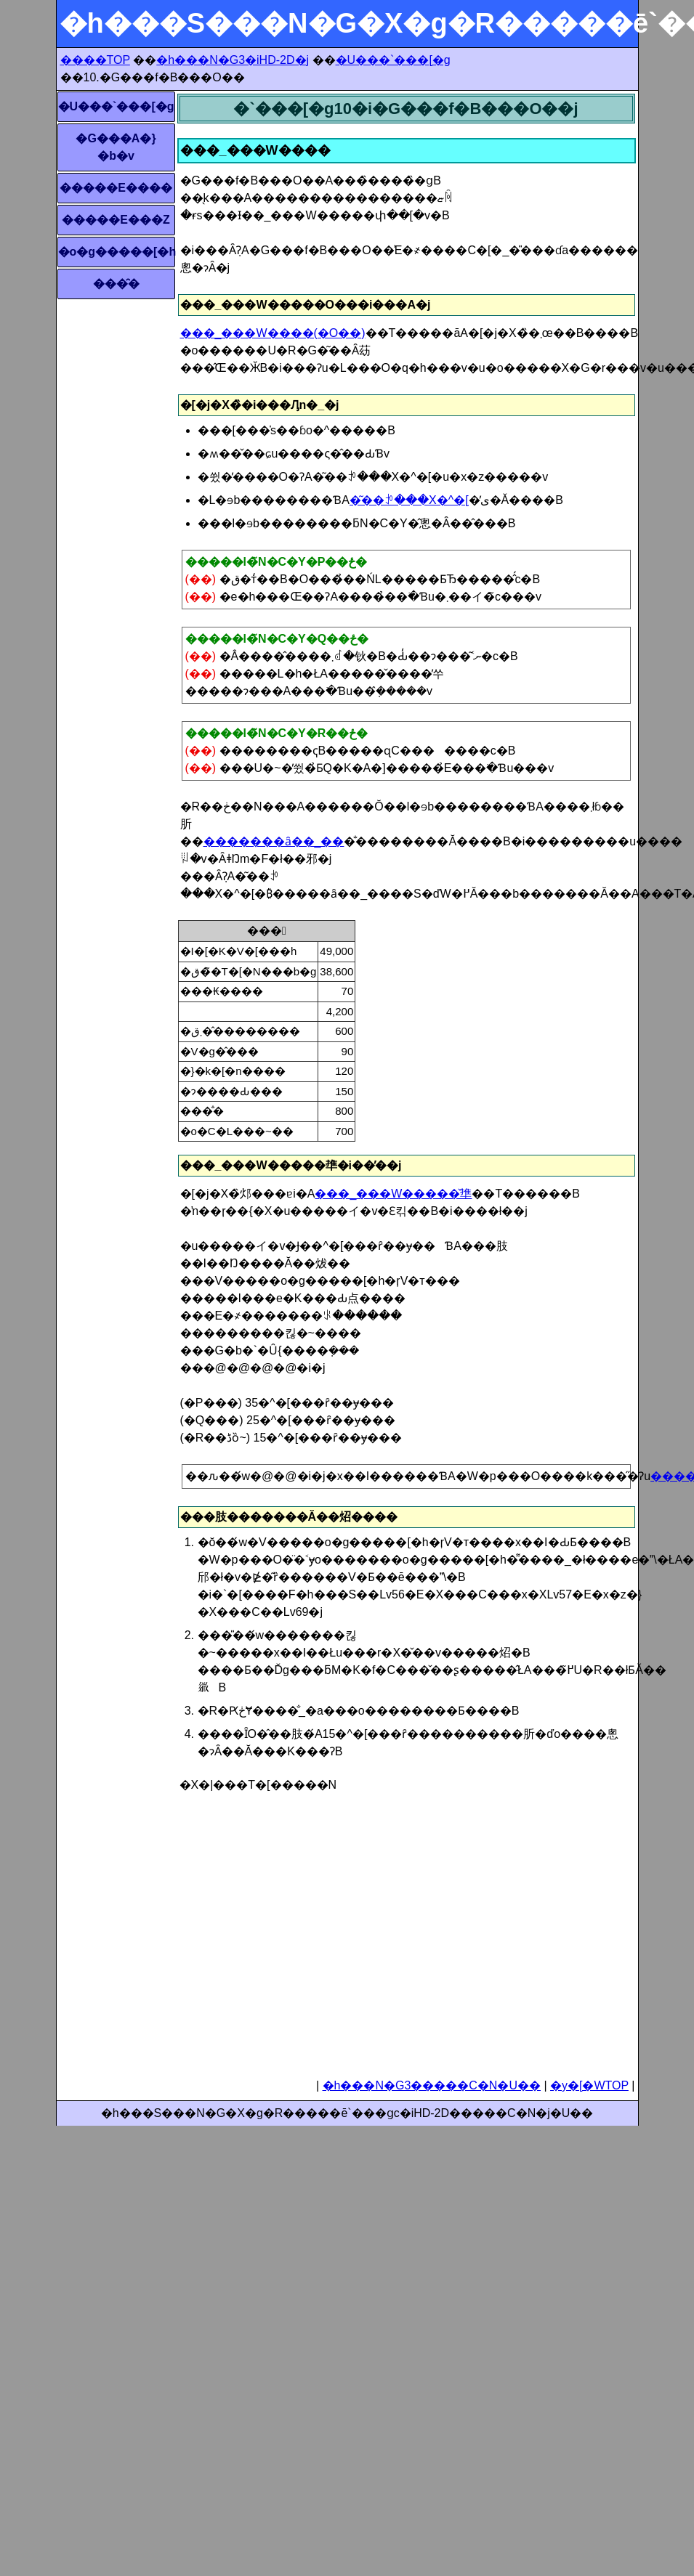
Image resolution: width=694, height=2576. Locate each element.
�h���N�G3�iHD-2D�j (232, 60)
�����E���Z (115, 220)
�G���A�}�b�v (116, 147)
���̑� (116, 283)
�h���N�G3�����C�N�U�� (432, 2085)
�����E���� (116, 188)
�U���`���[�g (393, 60)
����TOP (95, 60)
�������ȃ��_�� (273, 841)
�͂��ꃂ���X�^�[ (409, 500)
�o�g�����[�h (116, 251)
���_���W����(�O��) (273, 333)
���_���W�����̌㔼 (393, 1193)
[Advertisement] (312, 1930)
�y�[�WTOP (589, 2085)
